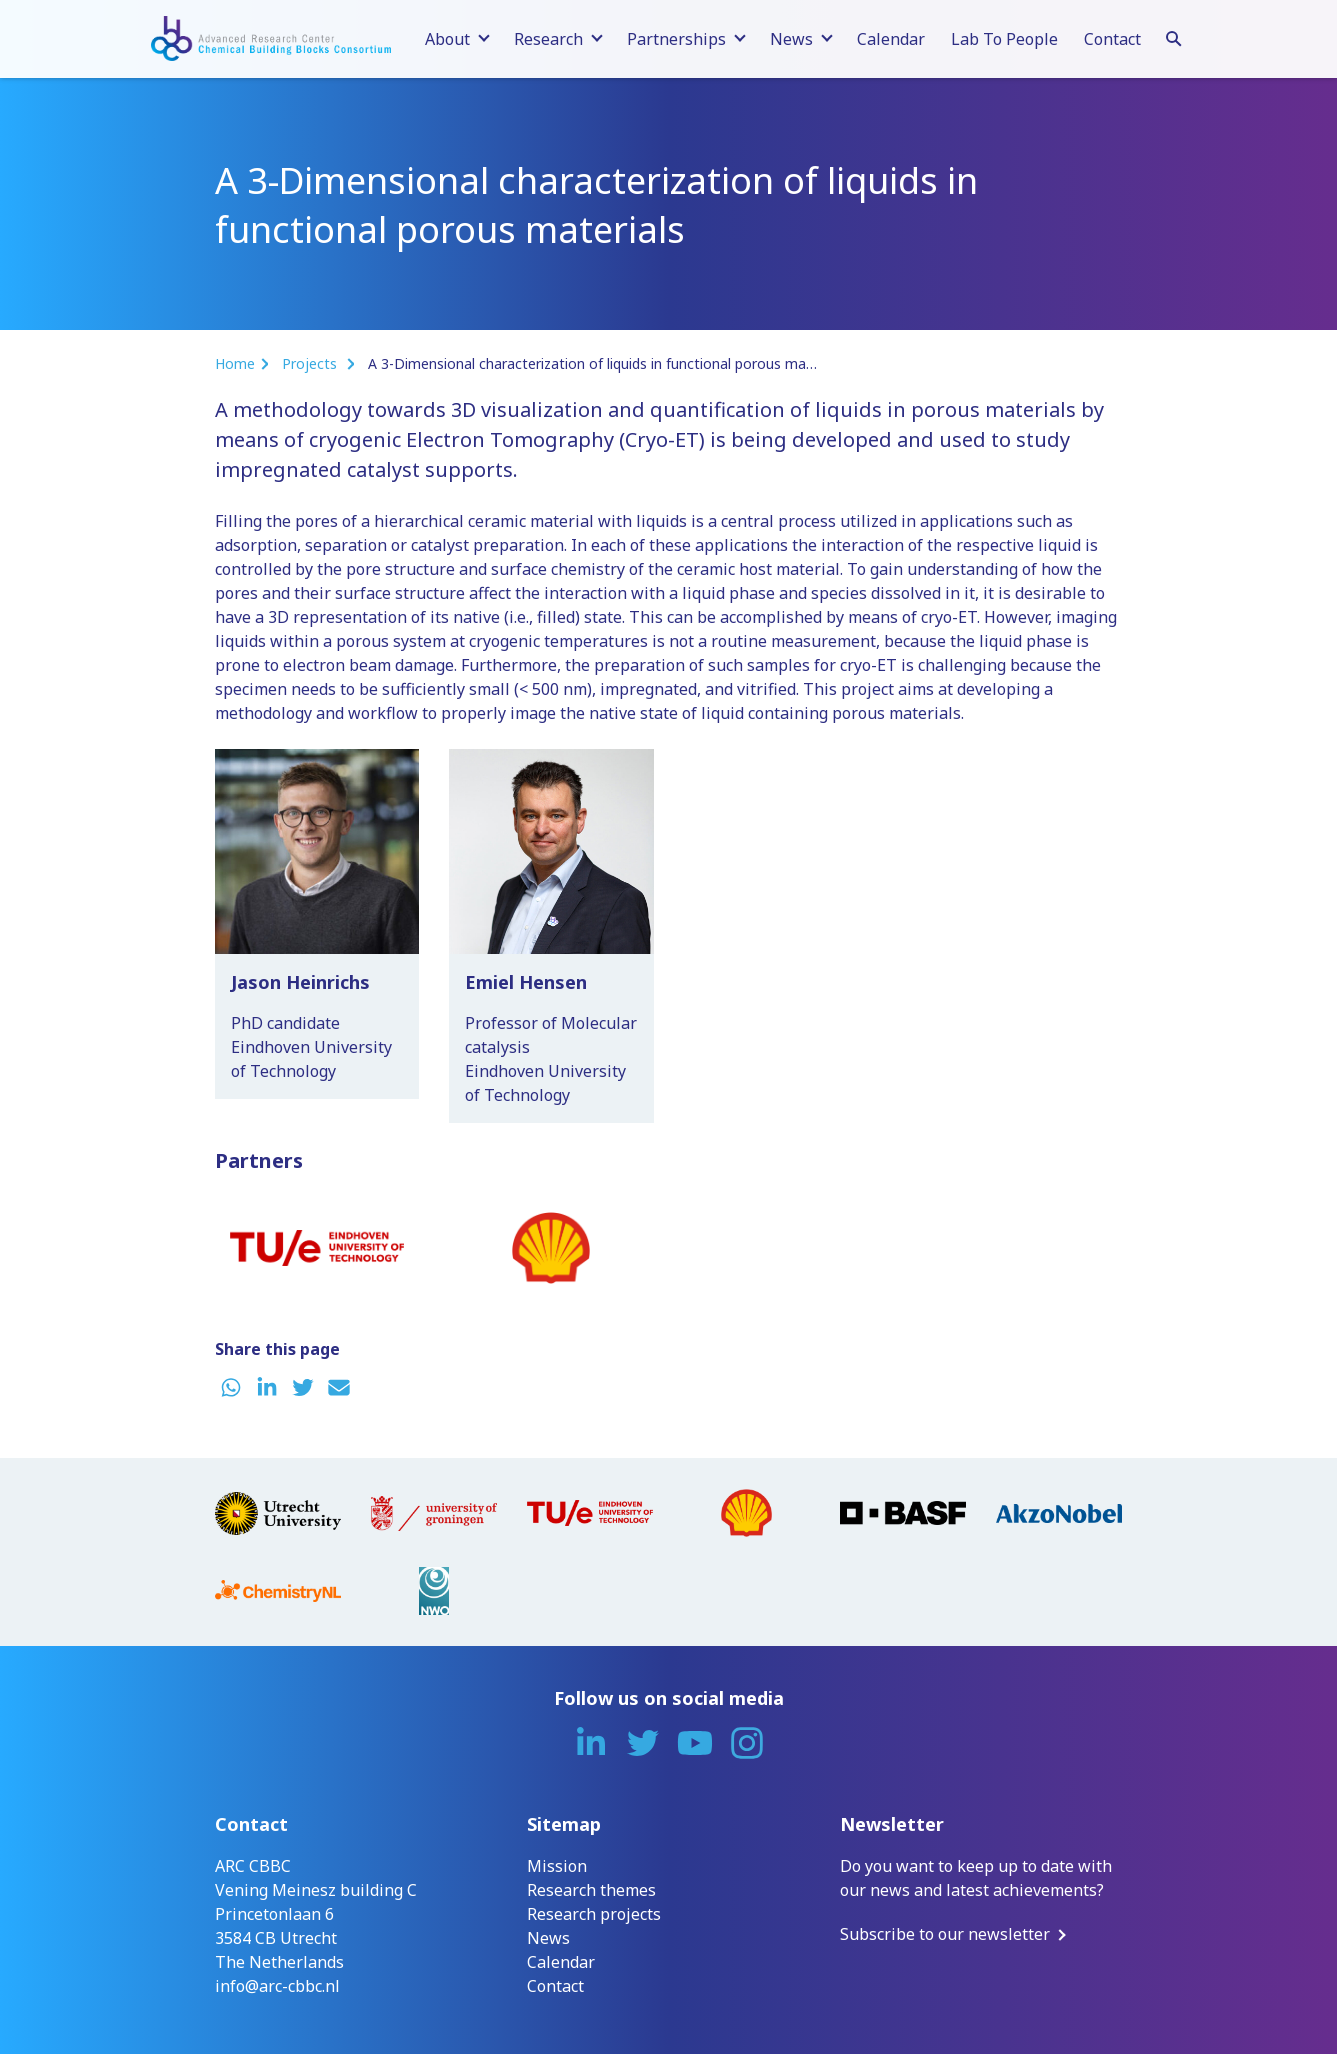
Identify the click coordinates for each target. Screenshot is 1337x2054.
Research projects (594, 1914)
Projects (311, 363)
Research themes (591, 1890)
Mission (557, 1866)
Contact (1112, 39)
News (548, 1938)
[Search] (1174, 36)
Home (235, 363)
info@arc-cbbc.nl (277, 1986)
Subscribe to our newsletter (945, 1934)
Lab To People (1004, 39)
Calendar (891, 39)
